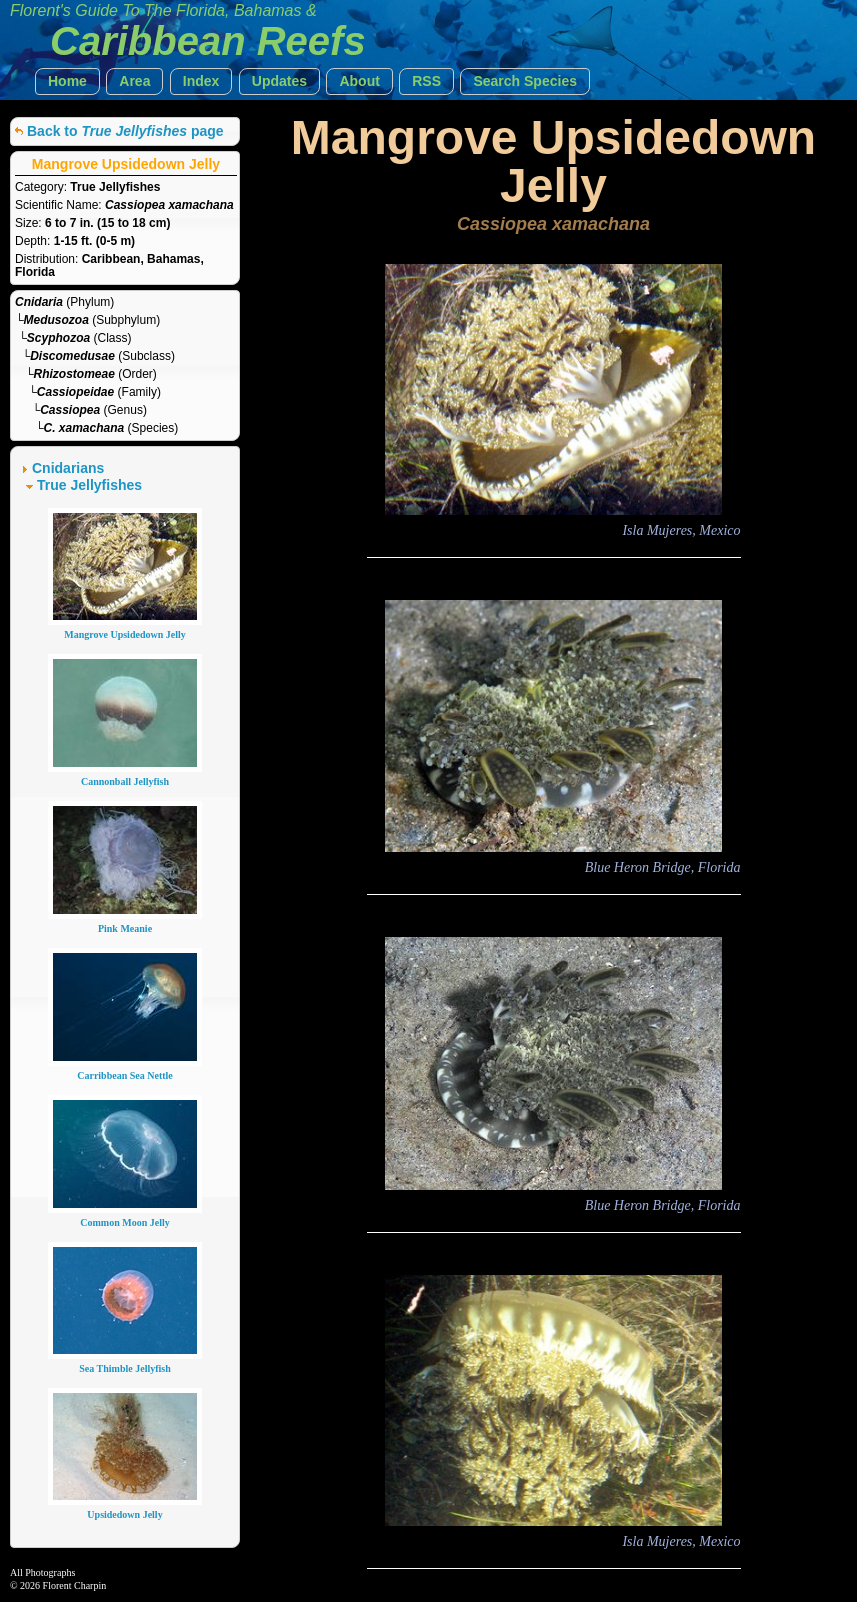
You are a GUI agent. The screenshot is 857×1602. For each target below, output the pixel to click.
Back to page (125, 131)
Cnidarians (68, 468)
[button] (67, 81)
